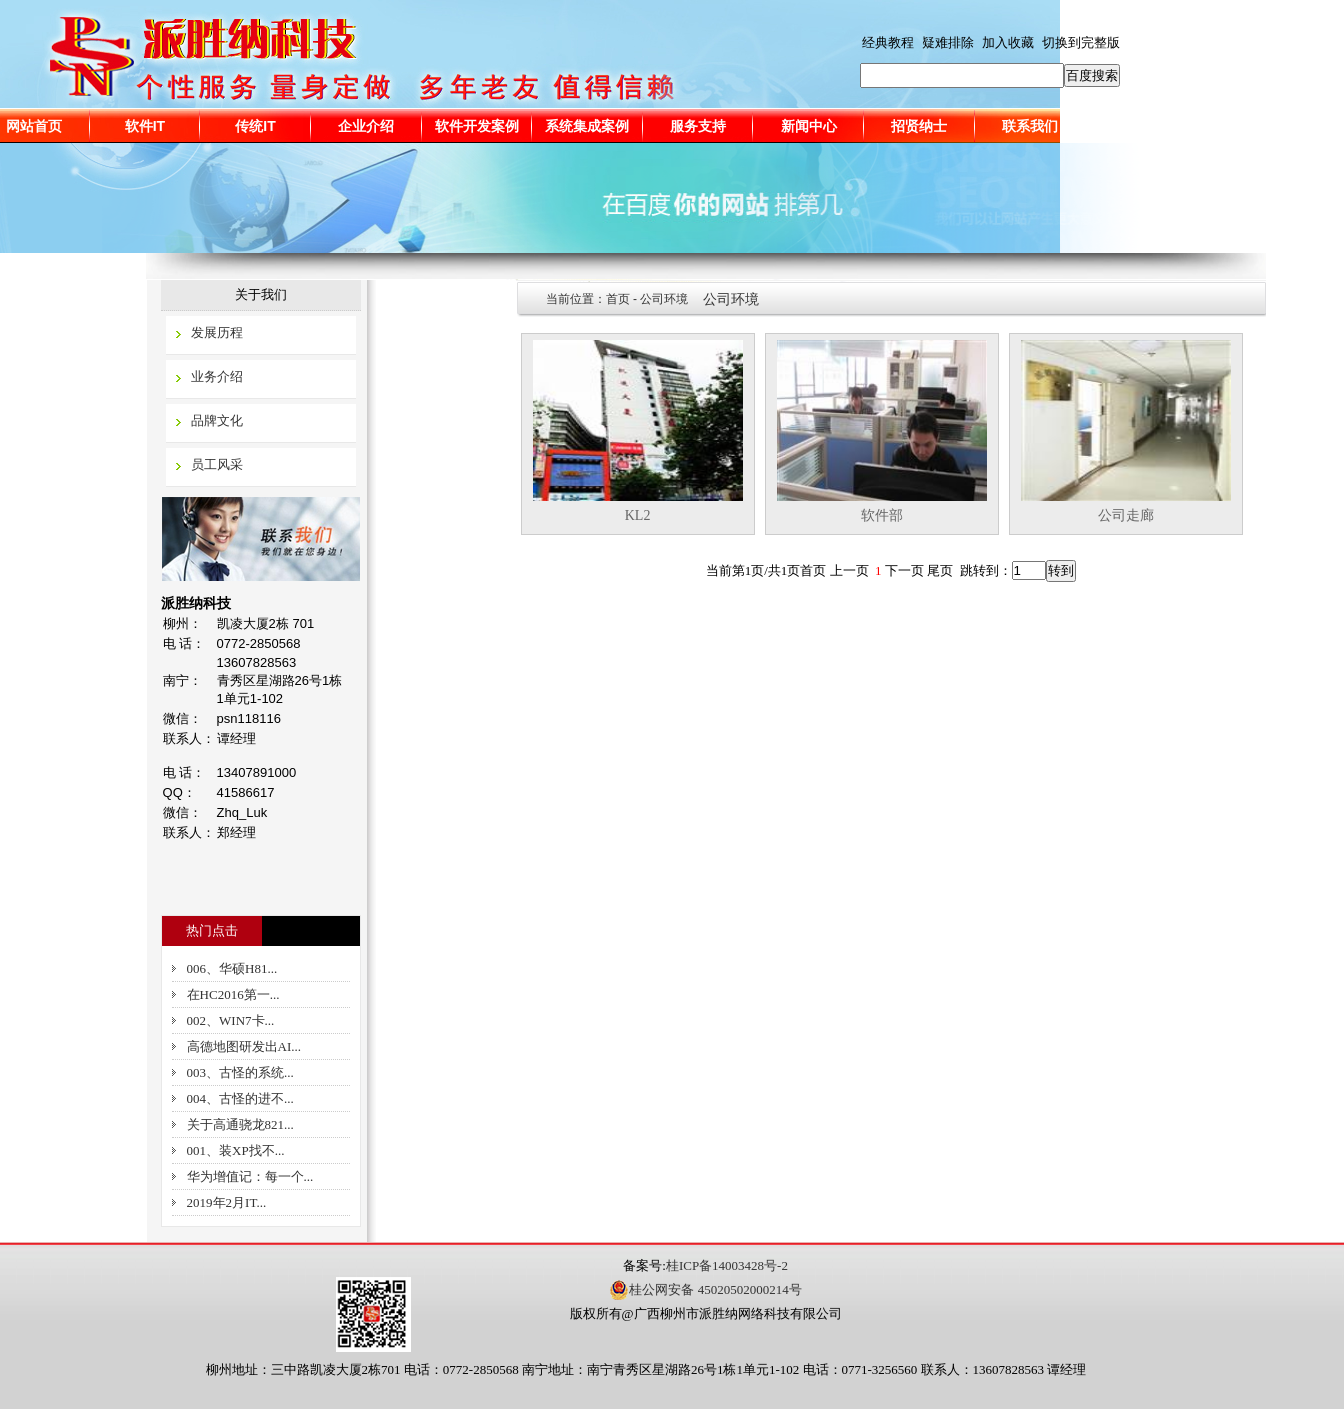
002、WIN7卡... (231, 1020)
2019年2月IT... (227, 1202)
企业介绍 (366, 126)
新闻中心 (809, 126)
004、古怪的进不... (240, 1098)
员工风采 (217, 464)
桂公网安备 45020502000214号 (705, 1290)
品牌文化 (217, 420)
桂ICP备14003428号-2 (727, 1265)
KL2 (638, 515)
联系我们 (1030, 126)
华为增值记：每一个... (250, 1176)
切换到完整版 (1081, 42)
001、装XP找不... (236, 1150)
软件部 (882, 515)
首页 (618, 299)
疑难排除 (948, 42)
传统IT (255, 126)
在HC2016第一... (233, 994)
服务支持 (698, 126)
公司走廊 (1126, 515)
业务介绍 (217, 376)
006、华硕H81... (232, 968)
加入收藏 (1008, 42)
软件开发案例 (477, 126)
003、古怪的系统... (240, 1072)
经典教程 (888, 42)
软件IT (145, 126)
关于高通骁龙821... (240, 1124)
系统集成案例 (587, 126)
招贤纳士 (919, 126)
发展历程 (217, 332)
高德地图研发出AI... (244, 1046)
